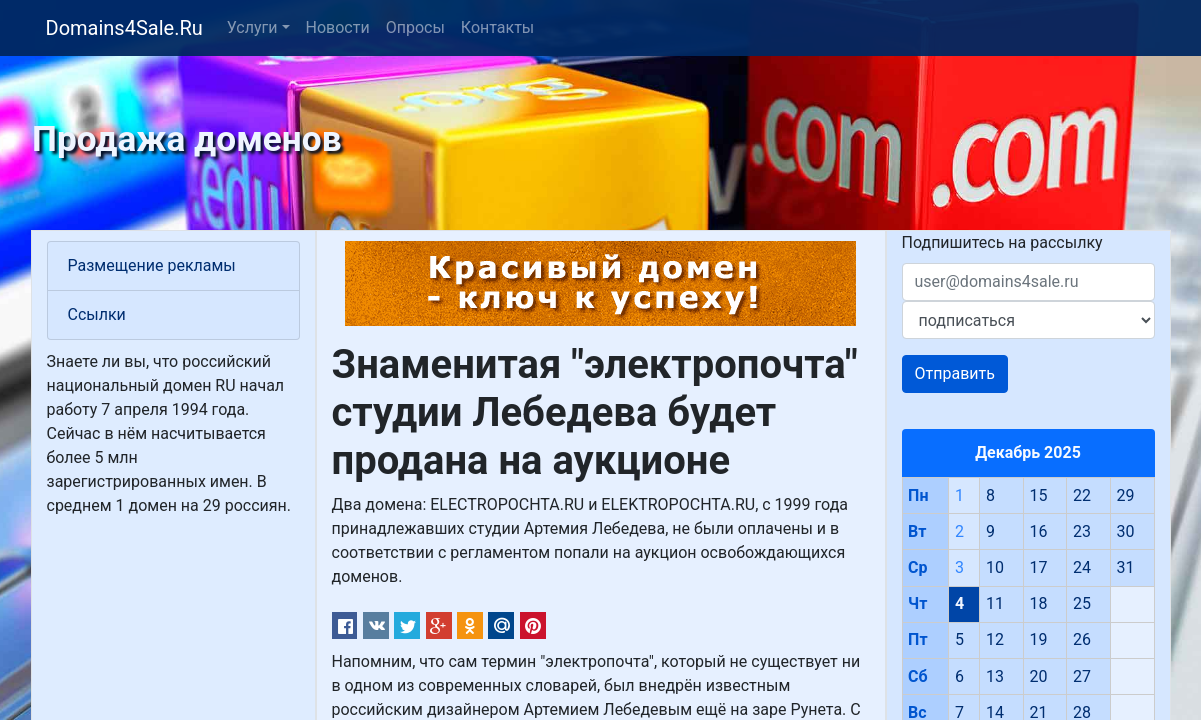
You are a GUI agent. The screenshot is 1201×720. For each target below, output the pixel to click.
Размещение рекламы (152, 265)
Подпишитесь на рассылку (1002, 242)
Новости (338, 27)
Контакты (497, 27)
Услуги (252, 27)
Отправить (955, 373)
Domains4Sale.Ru (124, 28)
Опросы (415, 27)
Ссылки (97, 314)
